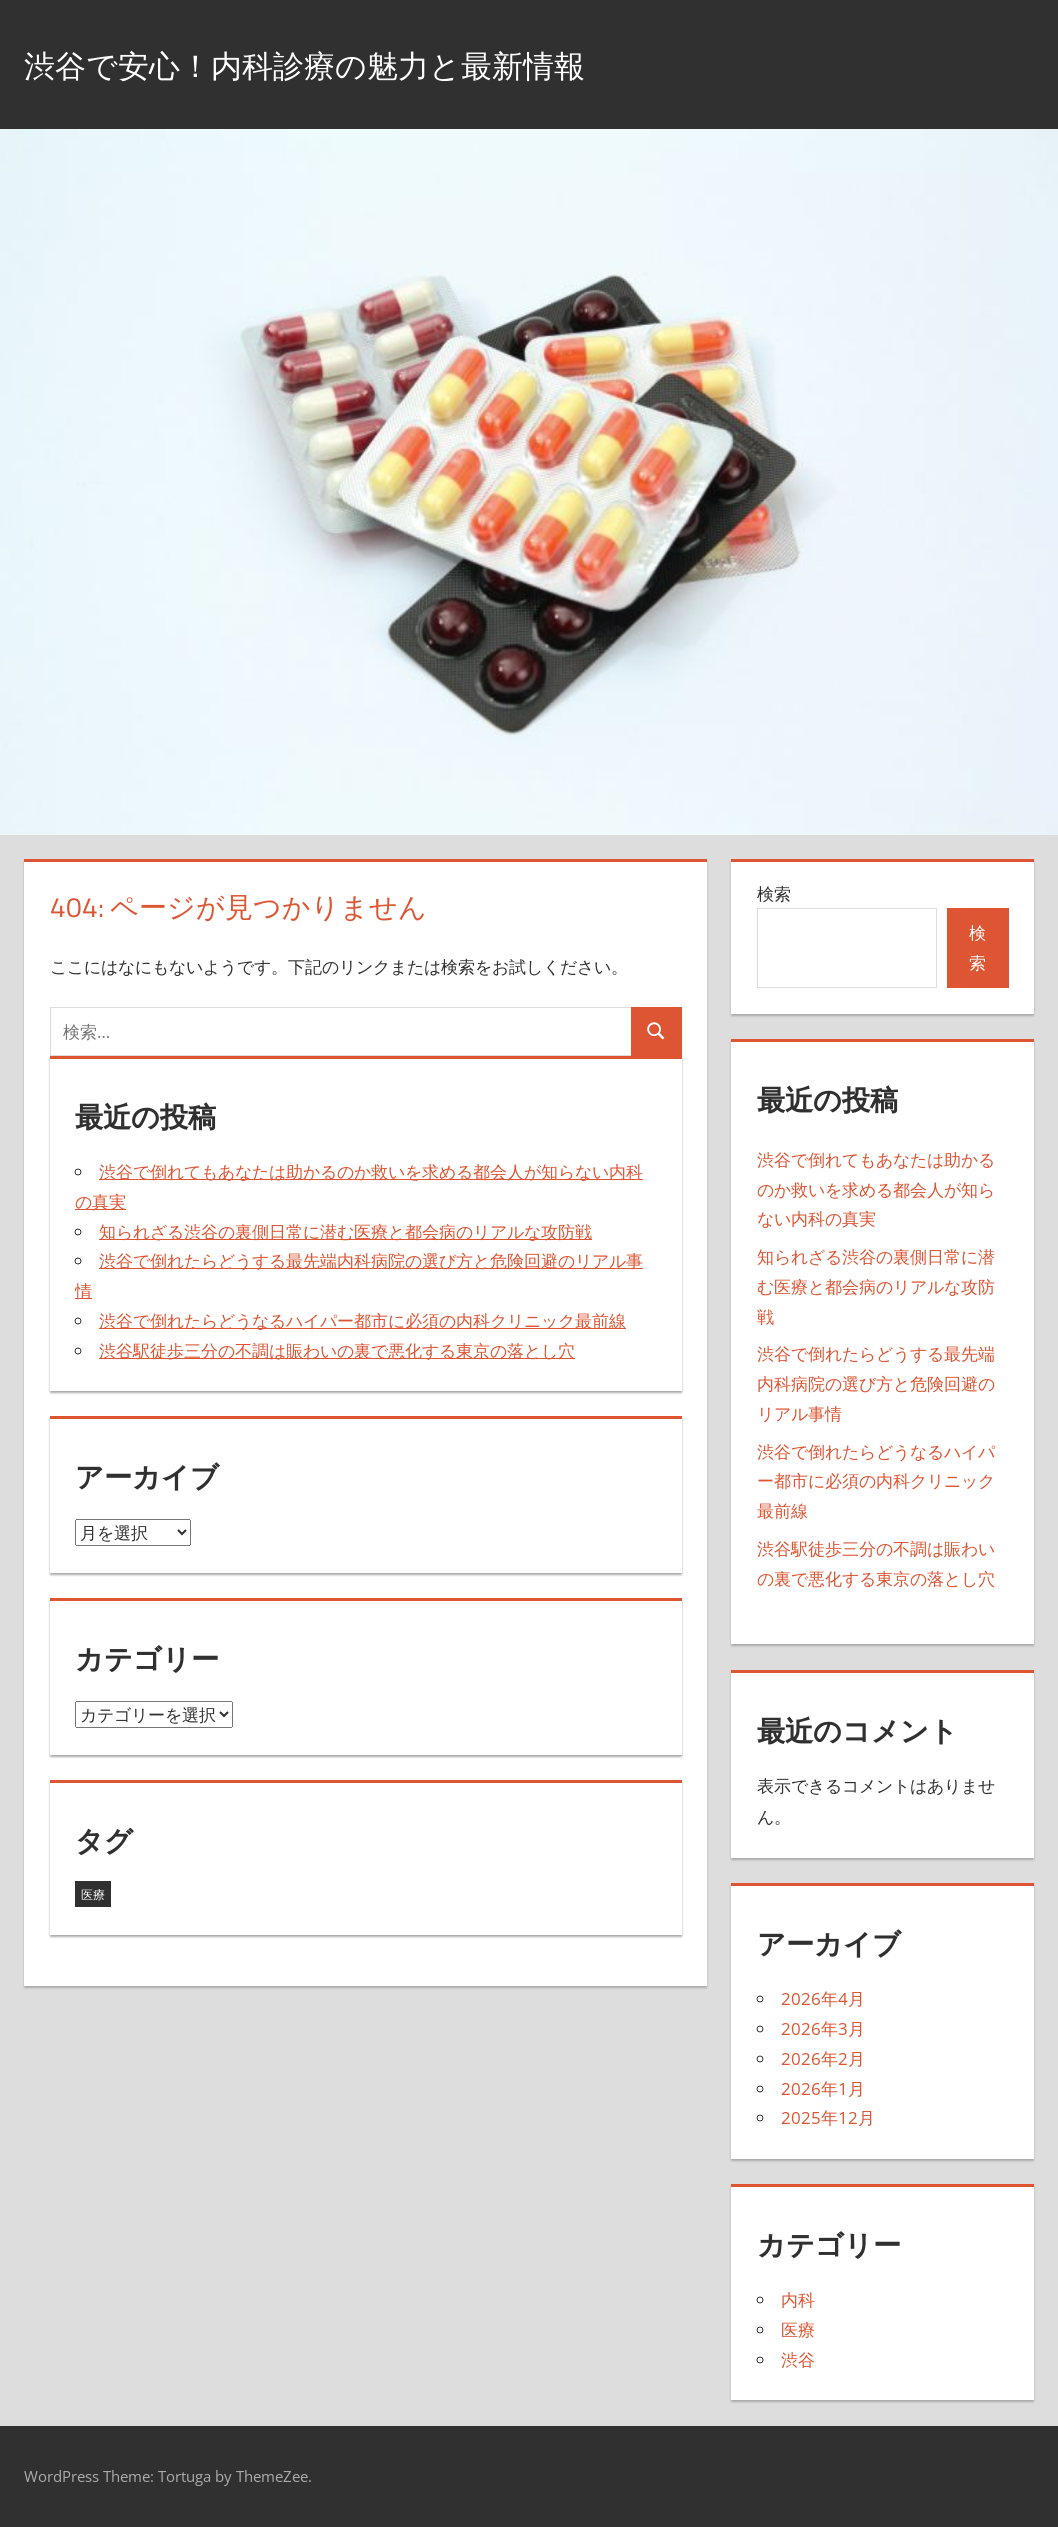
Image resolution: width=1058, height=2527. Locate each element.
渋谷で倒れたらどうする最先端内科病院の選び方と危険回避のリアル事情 (876, 1383)
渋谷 (798, 2359)
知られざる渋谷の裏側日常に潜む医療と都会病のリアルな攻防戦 (345, 1231)
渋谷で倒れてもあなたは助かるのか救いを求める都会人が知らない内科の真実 (876, 1189)
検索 (774, 893)
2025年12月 (828, 2117)
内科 (798, 2299)
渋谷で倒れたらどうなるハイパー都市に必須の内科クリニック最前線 (362, 1320)
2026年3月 (823, 2028)
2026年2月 (823, 2058)
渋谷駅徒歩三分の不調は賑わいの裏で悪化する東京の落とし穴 (337, 1350)
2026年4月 (823, 1998)
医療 (798, 2329)
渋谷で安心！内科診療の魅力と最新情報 (349, 63)
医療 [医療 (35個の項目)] (93, 1894)
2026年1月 (823, 2088)
